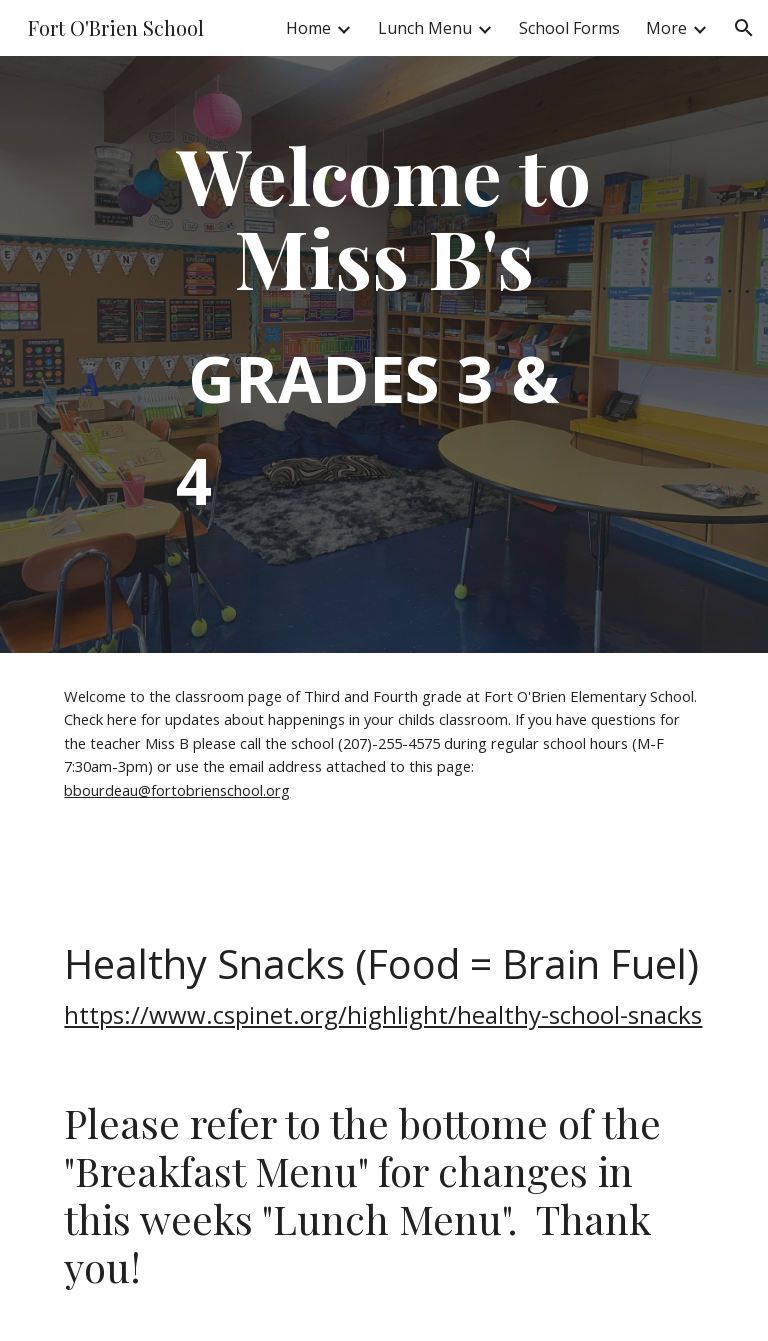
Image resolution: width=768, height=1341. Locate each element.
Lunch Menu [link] (425, 28)
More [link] (666, 28)
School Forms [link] (569, 28)
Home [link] (308, 28)
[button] (744, 28)
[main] (383, 354)
